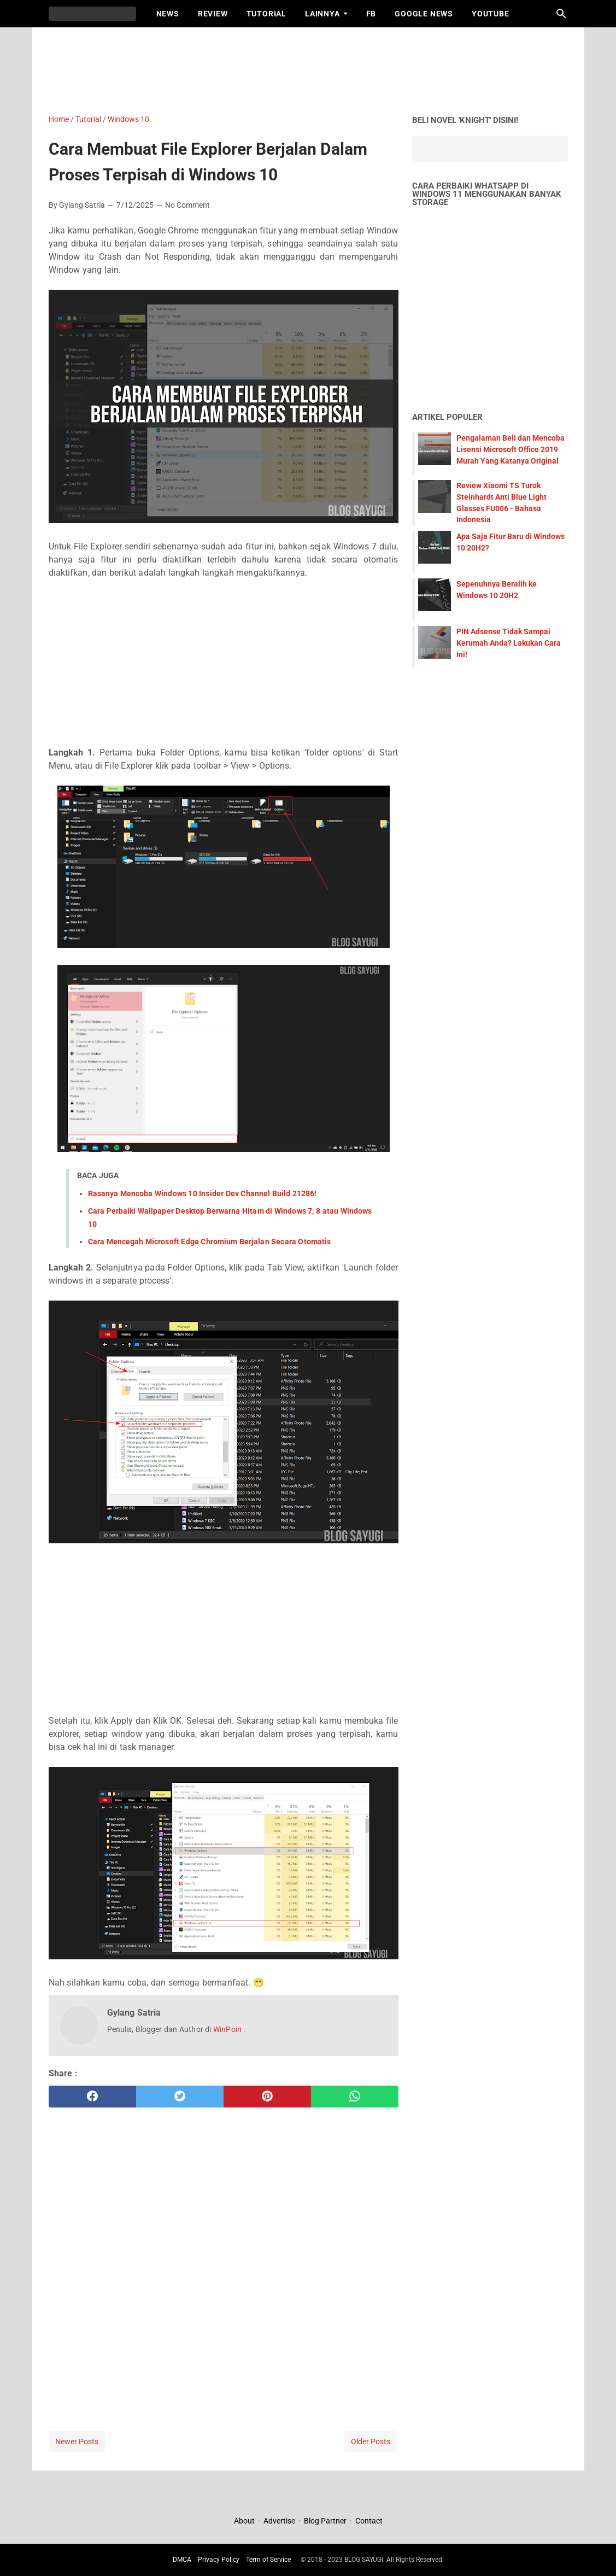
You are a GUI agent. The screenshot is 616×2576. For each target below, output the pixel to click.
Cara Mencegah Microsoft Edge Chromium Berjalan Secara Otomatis (209, 1241)
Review (213, 13)
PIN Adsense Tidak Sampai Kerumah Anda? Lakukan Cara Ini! (508, 643)
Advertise (279, 2520)
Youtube (490, 13)
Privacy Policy (218, 2559)
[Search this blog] (561, 13)
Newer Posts (76, 2441)
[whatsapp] (354, 2096)
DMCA (182, 2559)
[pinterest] (267, 2096)
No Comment (187, 205)
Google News (424, 13)
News (167, 13)
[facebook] (92, 2096)
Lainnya (322, 13)
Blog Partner (325, 2520)
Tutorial (266, 13)
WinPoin (228, 2029)
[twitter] (180, 2096)
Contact (369, 2520)
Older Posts (370, 2441)
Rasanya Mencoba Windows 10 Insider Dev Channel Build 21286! (202, 1193)
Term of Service (268, 2559)
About (245, 2520)
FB (371, 13)
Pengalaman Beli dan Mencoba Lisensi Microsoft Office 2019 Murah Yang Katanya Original (510, 449)
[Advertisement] (314, 68)
